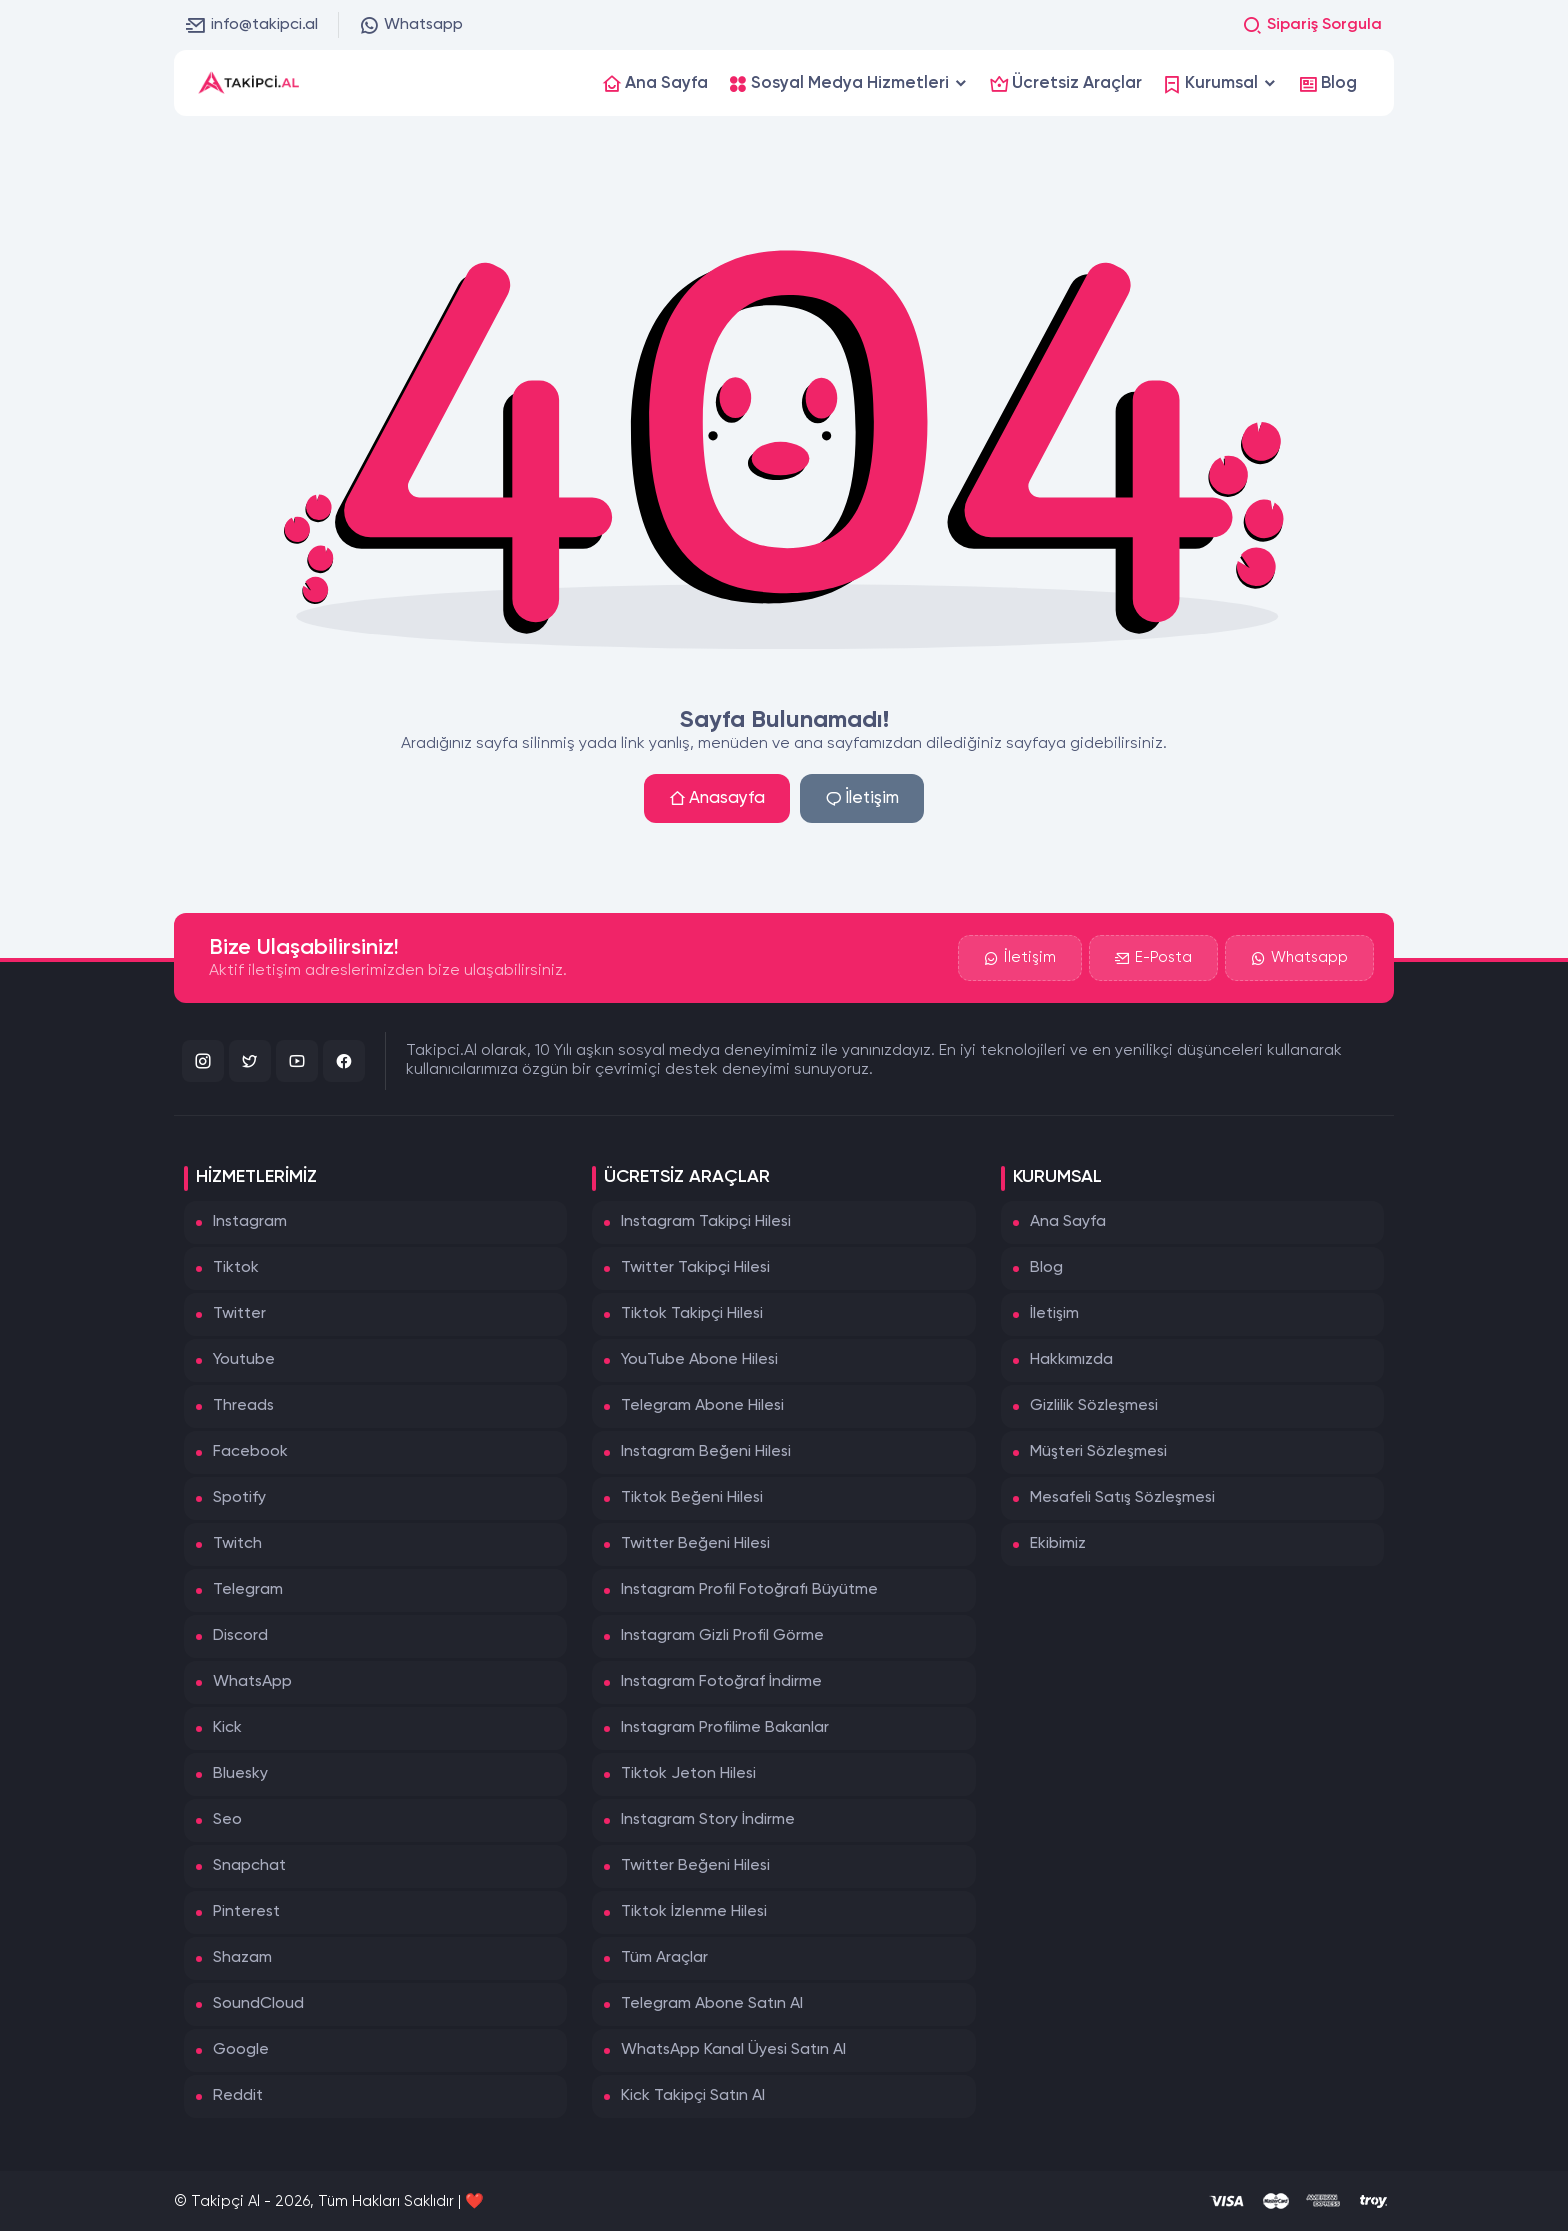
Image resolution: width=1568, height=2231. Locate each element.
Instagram (250, 1222)
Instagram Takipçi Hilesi (706, 1222)
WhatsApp (252, 1682)
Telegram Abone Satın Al (712, 2004)
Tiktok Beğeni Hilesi (692, 1498)
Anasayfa (717, 798)
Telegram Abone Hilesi (702, 1406)
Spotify (239, 1498)
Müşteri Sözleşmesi (1098, 1452)
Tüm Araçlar (664, 1958)
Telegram (248, 1590)
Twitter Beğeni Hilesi (695, 1544)
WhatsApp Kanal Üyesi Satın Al (733, 2050)
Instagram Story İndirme (708, 1820)
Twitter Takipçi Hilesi (695, 1268)
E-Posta (1153, 958)
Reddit (238, 2096)
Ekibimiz (1058, 1544)
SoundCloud (258, 2004)
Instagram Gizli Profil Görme (722, 1636)
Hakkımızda (1071, 1360)
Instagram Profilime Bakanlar (725, 1728)
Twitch (237, 1544)
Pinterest (246, 1912)
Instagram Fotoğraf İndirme (721, 1682)
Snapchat (249, 1866)
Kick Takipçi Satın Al (693, 2096)
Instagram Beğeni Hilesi (706, 1452)
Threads (243, 1406)
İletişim (862, 798)
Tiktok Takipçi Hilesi (692, 1314)
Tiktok (236, 1268)
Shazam (242, 1958)
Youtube (244, 1360)
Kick (227, 1728)
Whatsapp (411, 25)
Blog (1046, 1268)
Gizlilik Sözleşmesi (1094, 1406)
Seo (227, 1820)
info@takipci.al (252, 25)
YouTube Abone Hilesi (699, 1360)
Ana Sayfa (1068, 1222)
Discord (240, 1636)
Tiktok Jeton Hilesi (688, 1774)
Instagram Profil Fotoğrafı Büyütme (749, 1590)
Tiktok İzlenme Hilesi (694, 1912)
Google (241, 2050)
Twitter (239, 1314)
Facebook (250, 1452)
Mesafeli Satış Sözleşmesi (1122, 1498)
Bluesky (240, 1774)
